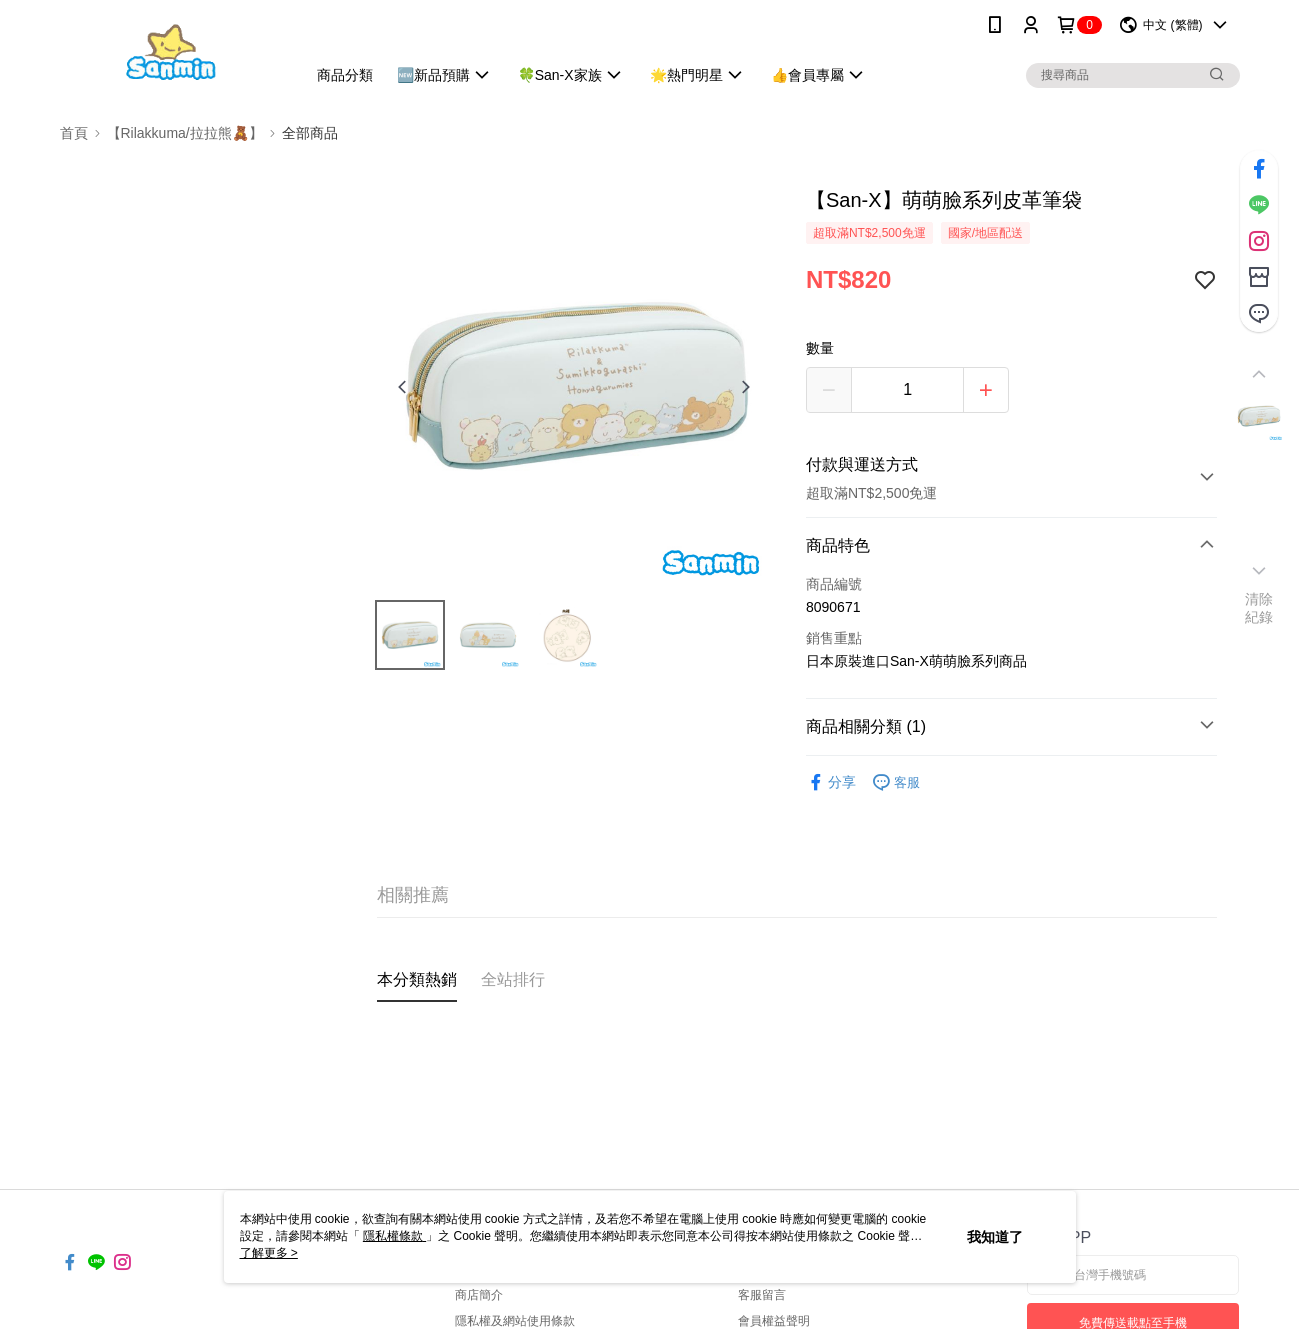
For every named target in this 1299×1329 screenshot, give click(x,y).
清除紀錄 (1259, 608)
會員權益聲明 (774, 1321)
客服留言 (762, 1295)
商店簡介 (479, 1295)
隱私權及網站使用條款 (515, 1321)
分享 (831, 782)
